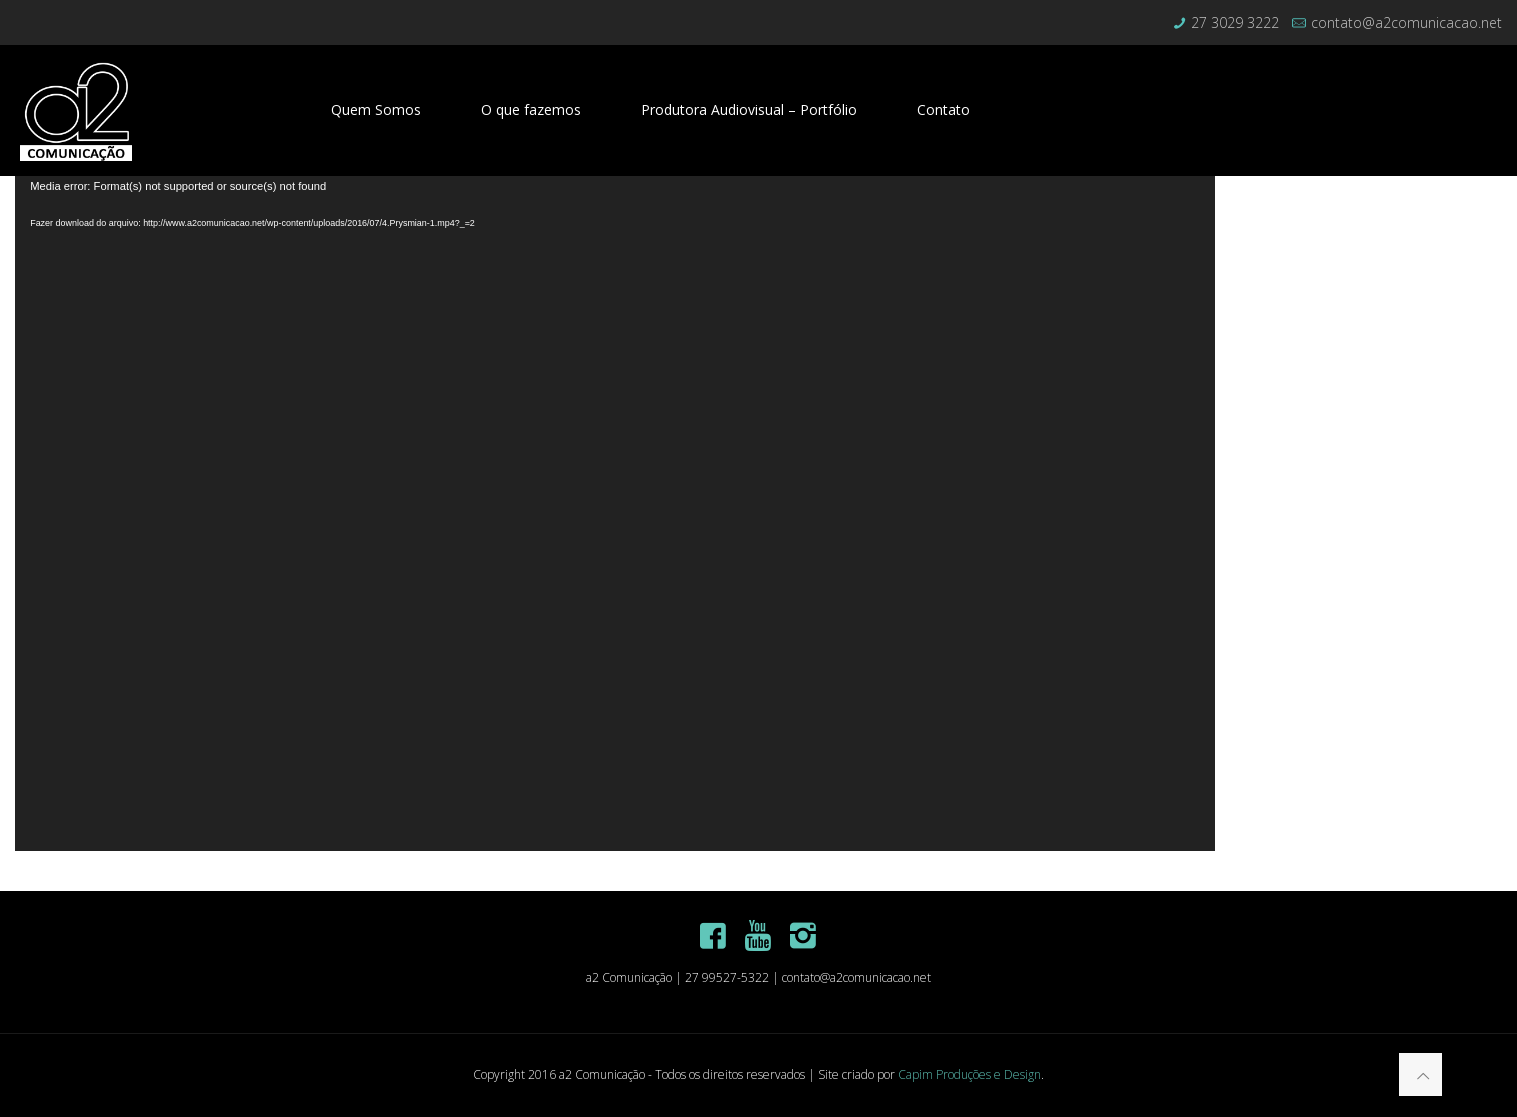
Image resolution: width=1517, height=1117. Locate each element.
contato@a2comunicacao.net (1406, 22)
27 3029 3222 (1235, 22)
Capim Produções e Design (969, 1074)
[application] (615, 513)
